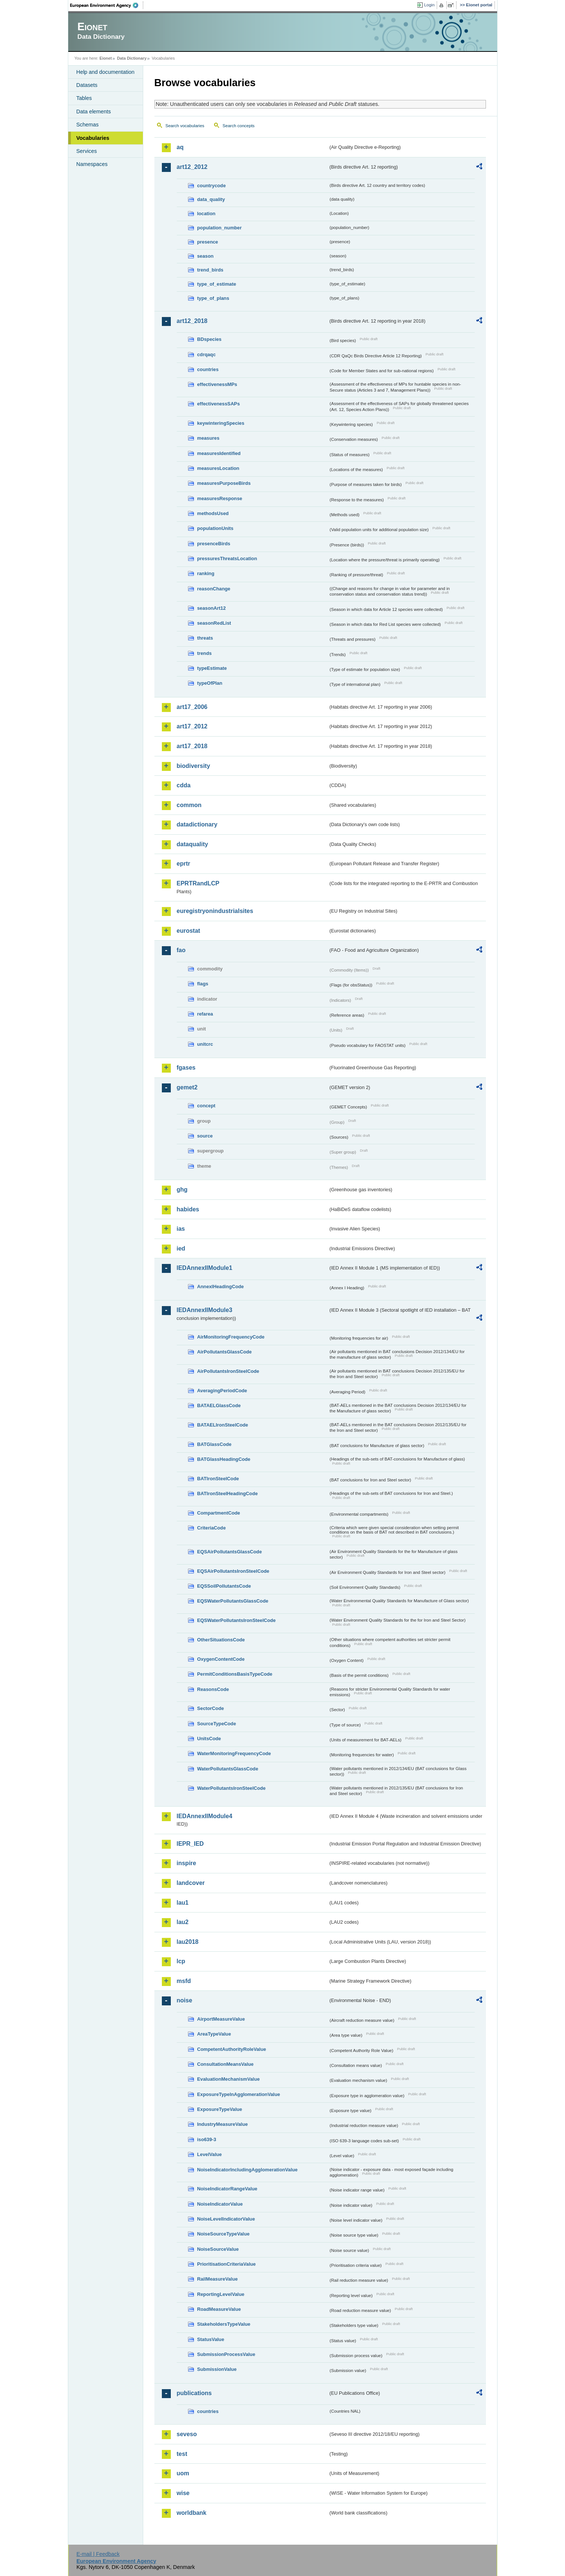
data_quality (211, 199)
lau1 (183, 1902)
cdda (184, 785)
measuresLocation (218, 468)
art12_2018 (192, 321)
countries (208, 369)
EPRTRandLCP (198, 883)
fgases (186, 1067)
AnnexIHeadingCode (220, 1286)
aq (180, 147)
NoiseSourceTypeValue (223, 2234)
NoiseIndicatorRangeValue (227, 2188)
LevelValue (209, 2154)
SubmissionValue (217, 2369)
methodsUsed (213, 513)
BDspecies (209, 339)
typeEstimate (212, 668)
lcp (181, 1961)
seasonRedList (214, 623)
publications (194, 2393)
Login (429, 5)
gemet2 (187, 1087)
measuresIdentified (219, 453)
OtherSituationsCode (221, 1639)
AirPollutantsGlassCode (224, 1352)
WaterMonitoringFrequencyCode (234, 1753)
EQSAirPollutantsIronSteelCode (233, 1571)
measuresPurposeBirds (224, 483)
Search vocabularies (185, 125)
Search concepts (239, 125)
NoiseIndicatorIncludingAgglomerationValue (247, 2169)
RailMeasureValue (217, 2279)
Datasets (87, 85)
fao (181, 950)
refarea (205, 1014)
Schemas (87, 125)
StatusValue (211, 2339)
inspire (186, 1863)
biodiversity (193, 766)
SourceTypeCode (216, 1723)
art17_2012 (192, 726)
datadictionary (197, 824)
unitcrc (205, 1044)
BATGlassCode (214, 1444)
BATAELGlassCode (219, 1405)
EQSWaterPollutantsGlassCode (233, 1601)
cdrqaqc (206, 354)
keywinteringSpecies (221, 423)
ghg (182, 1189)
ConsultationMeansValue (225, 2064)
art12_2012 (192, 167)
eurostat (188, 931)
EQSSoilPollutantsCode (224, 1586)
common (189, 805)
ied (181, 1248)
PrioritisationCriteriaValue (226, 2264)
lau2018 (188, 1942)
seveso (187, 2434)
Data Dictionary (132, 58)
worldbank (192, 2513)
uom (183, 2473)
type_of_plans (213, 298)
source (205, 1136)
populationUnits (215, 528)
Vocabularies (93, 138)
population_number (219, 227)
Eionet (106, 58)
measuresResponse (219, 498)
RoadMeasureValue (219, 2309)
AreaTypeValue (214, 2034)
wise (183, 2493)
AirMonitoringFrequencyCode (231, 1337)
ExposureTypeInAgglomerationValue (238, 2094)
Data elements (93, 111)
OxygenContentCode (221, 1659)
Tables (84, 98)
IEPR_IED (190, 1844)
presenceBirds (213, 543)
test (182, 2454)
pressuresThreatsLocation (227, 558)
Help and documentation (105, 72)
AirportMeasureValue (221, 2019)
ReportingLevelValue (221, 2294)
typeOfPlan (210, 683)
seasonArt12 (211, 608)
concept (206, 1105)
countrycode (211, 185)
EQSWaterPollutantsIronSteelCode (236, 1620)
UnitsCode (209, 1738)
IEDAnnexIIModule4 (204, 1816)
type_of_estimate (216, 284)
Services (86, 151)
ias (181, 1229)
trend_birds (210, 270)
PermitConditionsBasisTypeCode (235, 1674)
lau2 (183, 1922)
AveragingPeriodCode (222, 1390)
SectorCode (210, 1708)
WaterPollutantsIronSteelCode (231, 1788)
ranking (205, 573)
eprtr (183, 863)
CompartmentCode (218, 1513)
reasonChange (213, 589)
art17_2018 (192, 746)
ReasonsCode (213, 1689)
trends (204, 653)
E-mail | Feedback (98, 2554)
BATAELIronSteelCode (222, 1425)
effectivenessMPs (217, 384)
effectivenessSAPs (218, 404)
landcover (191, 1883)
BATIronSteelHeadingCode (227, 1493)
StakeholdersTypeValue (224, 2324)
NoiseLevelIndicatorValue (226, 2219)
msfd (184, 1981)
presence (207, 242)
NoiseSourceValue (218, 2249)
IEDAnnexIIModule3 (204, 1310)
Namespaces (92, 164)
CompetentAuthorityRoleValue (231, 2049)
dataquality (192, 844)
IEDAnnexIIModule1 (204, 1268)
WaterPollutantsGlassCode (227, 1769)
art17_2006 (192, 707)
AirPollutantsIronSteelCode (228, 1371)
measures (208, 438)
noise (184, 2000)
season (205, 256)
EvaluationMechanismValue (228, 2079)
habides (188, 1209)
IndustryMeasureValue (222, 2124)
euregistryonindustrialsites (215, 911)
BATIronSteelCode (218, 1478)
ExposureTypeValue (219, 2109)
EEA (106, 5)
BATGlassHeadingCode (224, 1459)
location (206, 213)
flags (202, 983)
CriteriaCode (211, 1528)
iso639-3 (206, 2139)
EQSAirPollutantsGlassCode (229, 1551)
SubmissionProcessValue (226, 2354)
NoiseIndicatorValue (220, 2204)
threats (205, 638)
